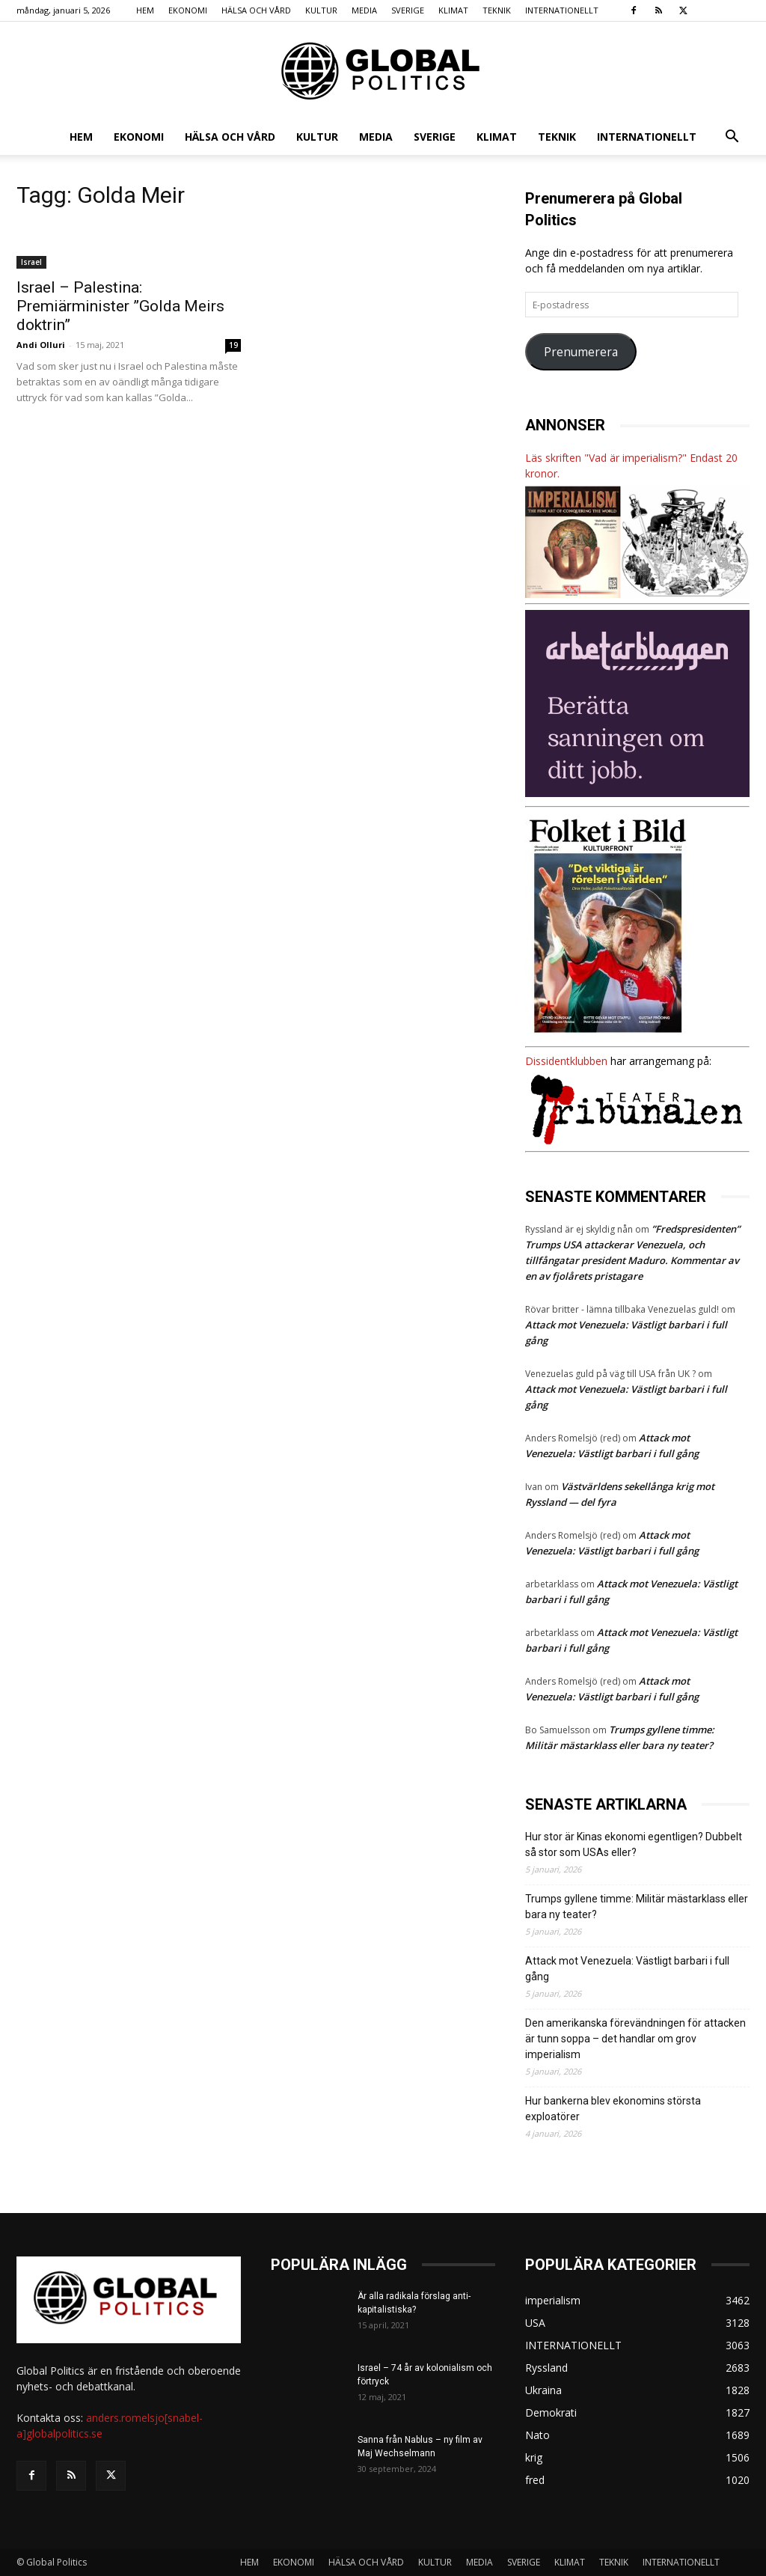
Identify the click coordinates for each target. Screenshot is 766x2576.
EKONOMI (187, 10)
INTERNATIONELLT (561, 10)
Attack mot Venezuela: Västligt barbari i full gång (627, 1969)
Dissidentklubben (566, 1061)
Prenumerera (581, 352)
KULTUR (321, 10)
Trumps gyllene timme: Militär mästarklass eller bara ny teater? (636, 1906)
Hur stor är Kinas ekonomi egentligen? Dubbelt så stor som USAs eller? (633, 1844)
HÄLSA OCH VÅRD (256, 10)
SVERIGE (407, 10)
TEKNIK (496, 10)
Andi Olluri (40, 344)
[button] (732, 138)
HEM (145, 10)
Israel (31, 262)
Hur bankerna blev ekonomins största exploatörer (613, 2108)
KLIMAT (453, 10)
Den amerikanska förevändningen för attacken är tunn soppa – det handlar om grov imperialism (635, 2038)
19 (233, 345)
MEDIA (364, 10)
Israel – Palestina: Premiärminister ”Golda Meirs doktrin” (120, 306)
